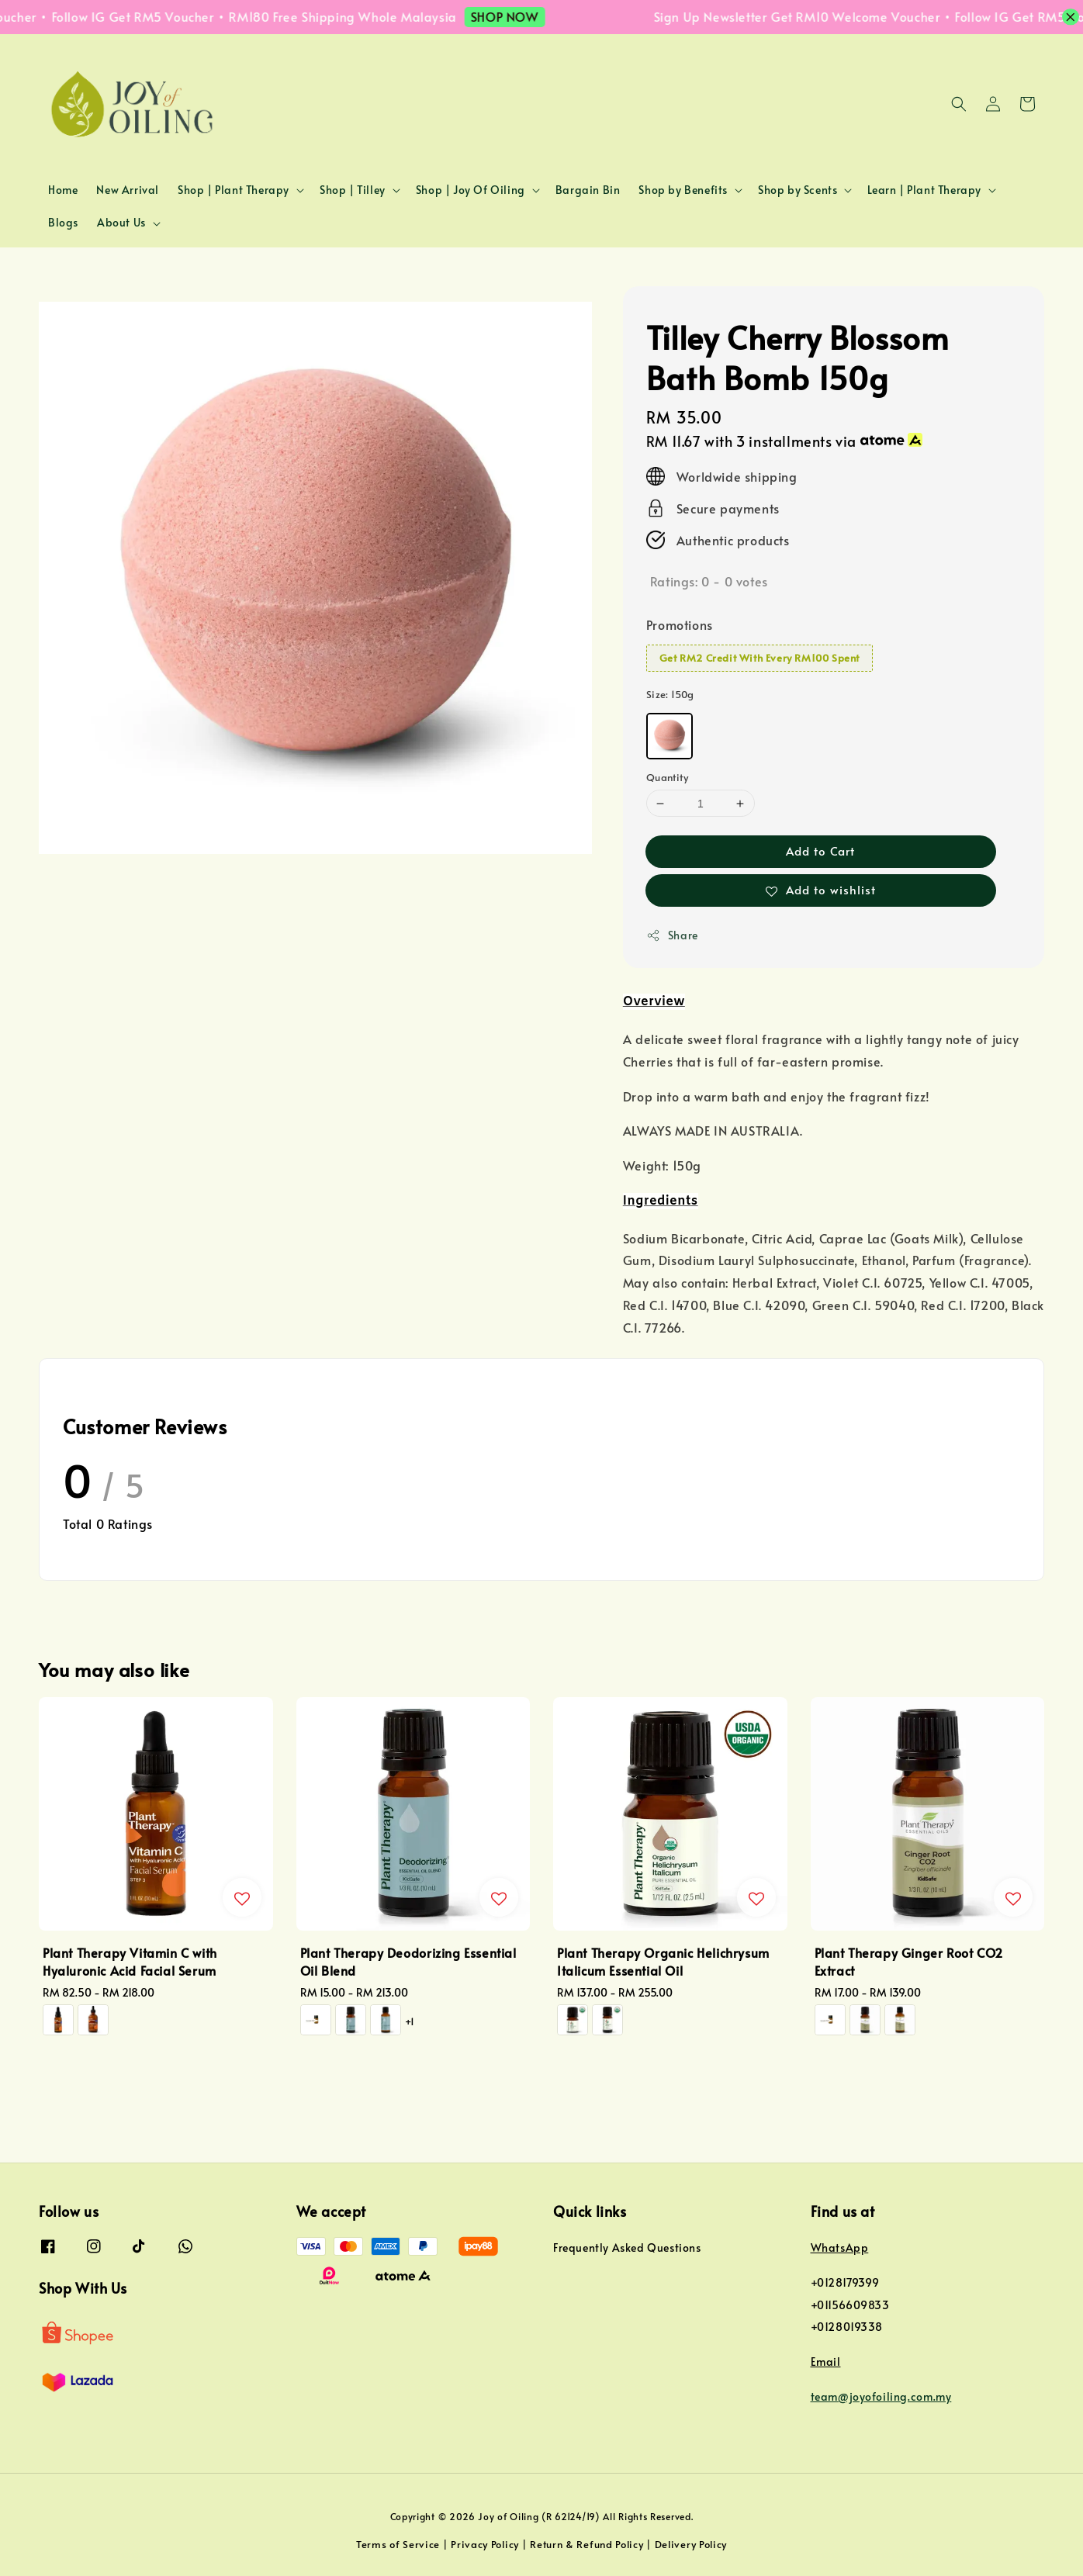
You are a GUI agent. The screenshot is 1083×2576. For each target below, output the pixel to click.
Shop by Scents (797, 190)
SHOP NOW (524, 16)
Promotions (679, 624)
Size (670, 694)
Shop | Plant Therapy (233, 190)
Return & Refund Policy (586, 2544)
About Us (121, 223)
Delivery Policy (691, 2544)
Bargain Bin (588, 189)
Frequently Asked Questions (627, 2248)
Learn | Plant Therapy (924, 190)
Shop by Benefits (683, 190)
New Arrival (127, 189)
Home (63, 189)
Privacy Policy (485, 2544)
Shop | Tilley (353, 190)
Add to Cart (820, 850)
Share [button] (672, 935)
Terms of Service (398, 2544)
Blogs (63, 222)
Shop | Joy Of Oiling (470, 190)
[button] (959, 104)
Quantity (667, 777)
